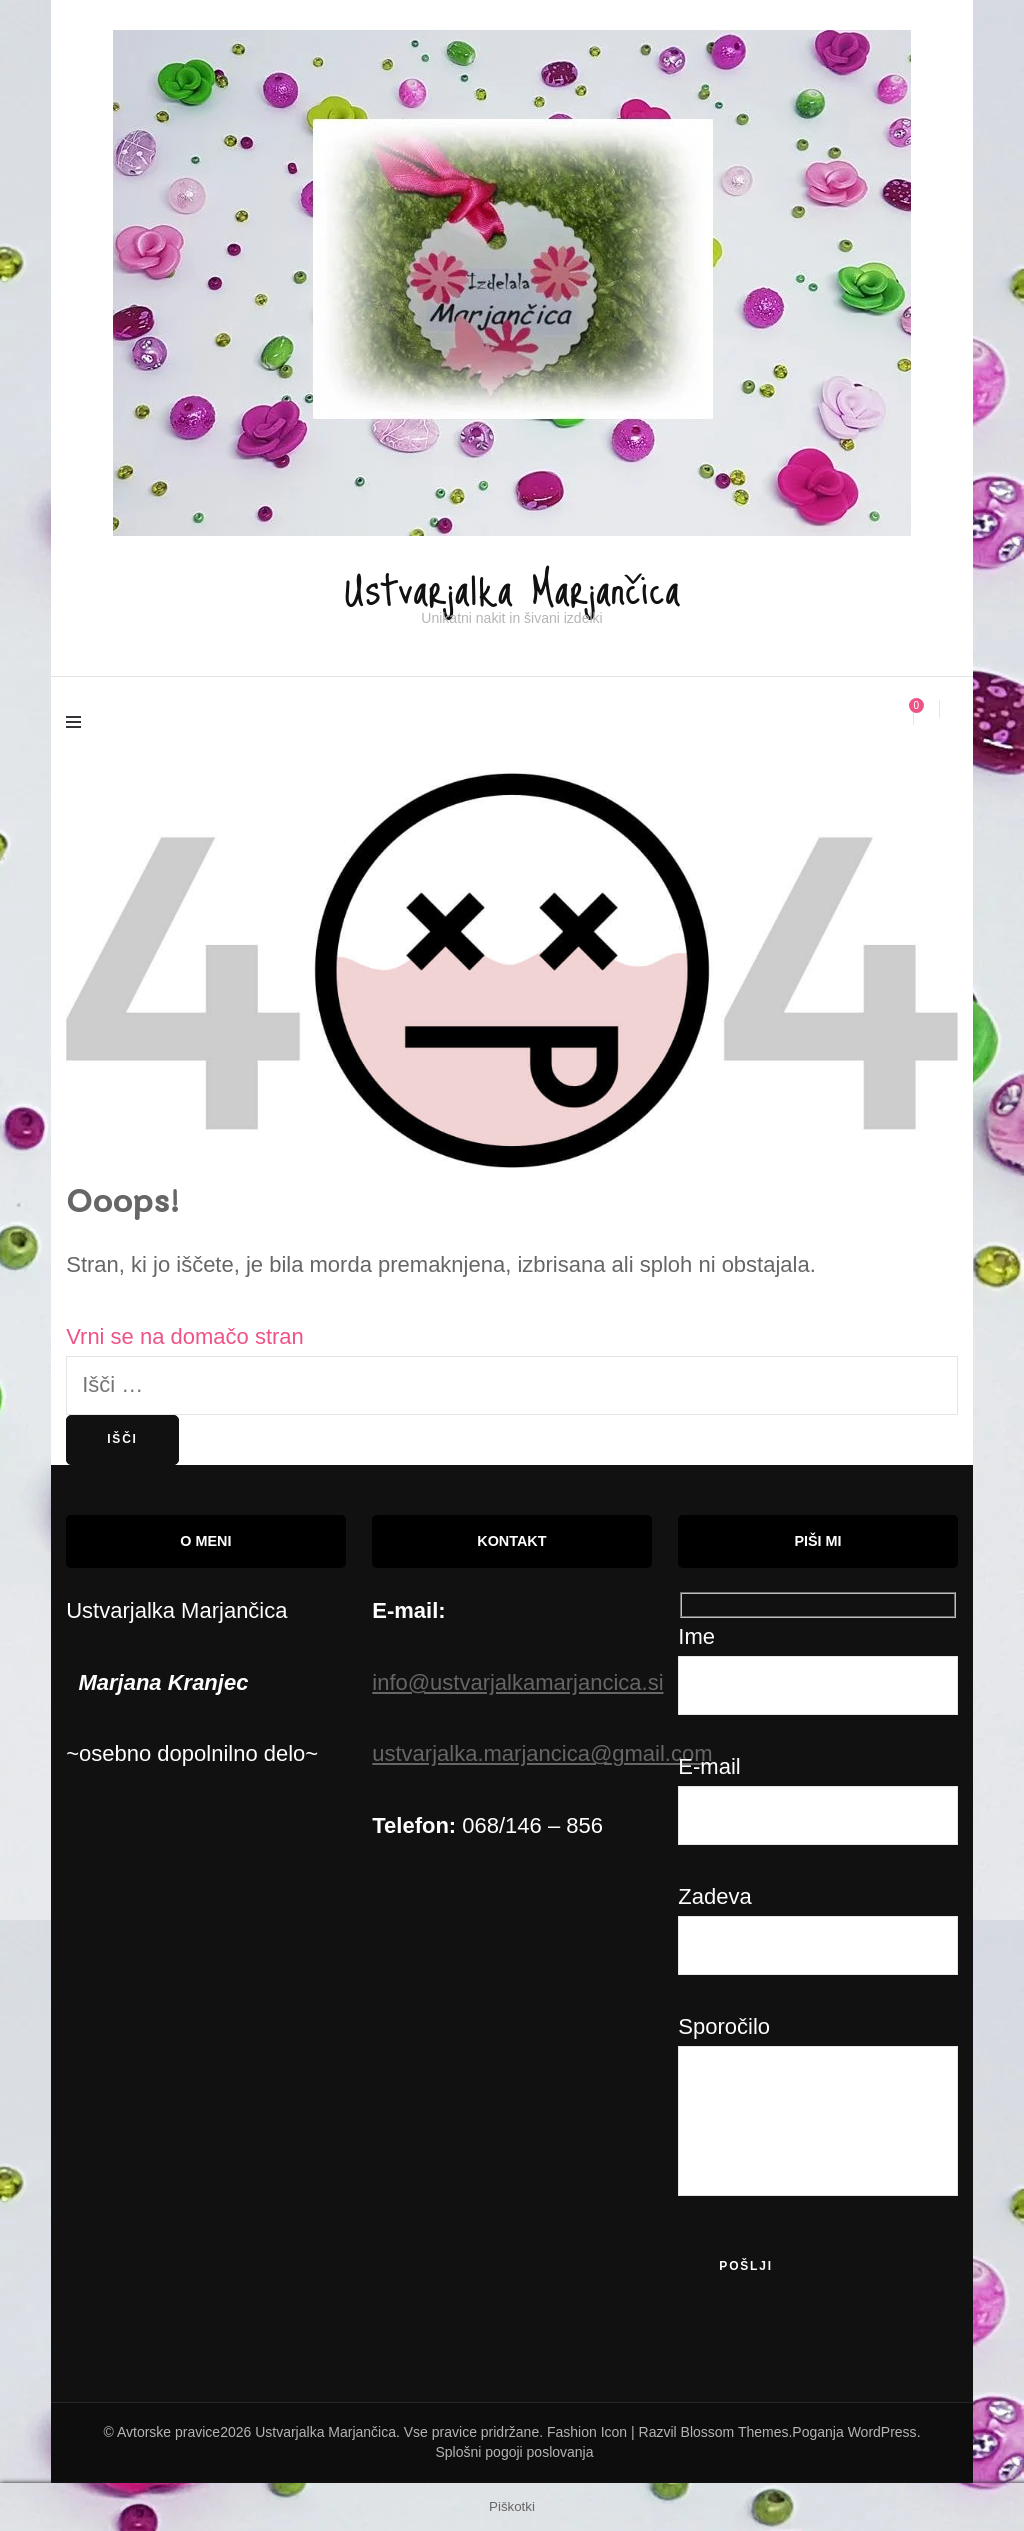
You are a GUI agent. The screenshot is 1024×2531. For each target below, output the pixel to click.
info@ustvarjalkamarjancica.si (517, 1681)
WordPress (882, 2431)
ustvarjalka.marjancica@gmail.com (542, 1753)
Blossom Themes (735, 2431)
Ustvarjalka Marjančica (512, 582)
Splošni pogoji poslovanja (515, 2451)
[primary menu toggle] (78, 725)
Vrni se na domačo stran (185, 1335)
